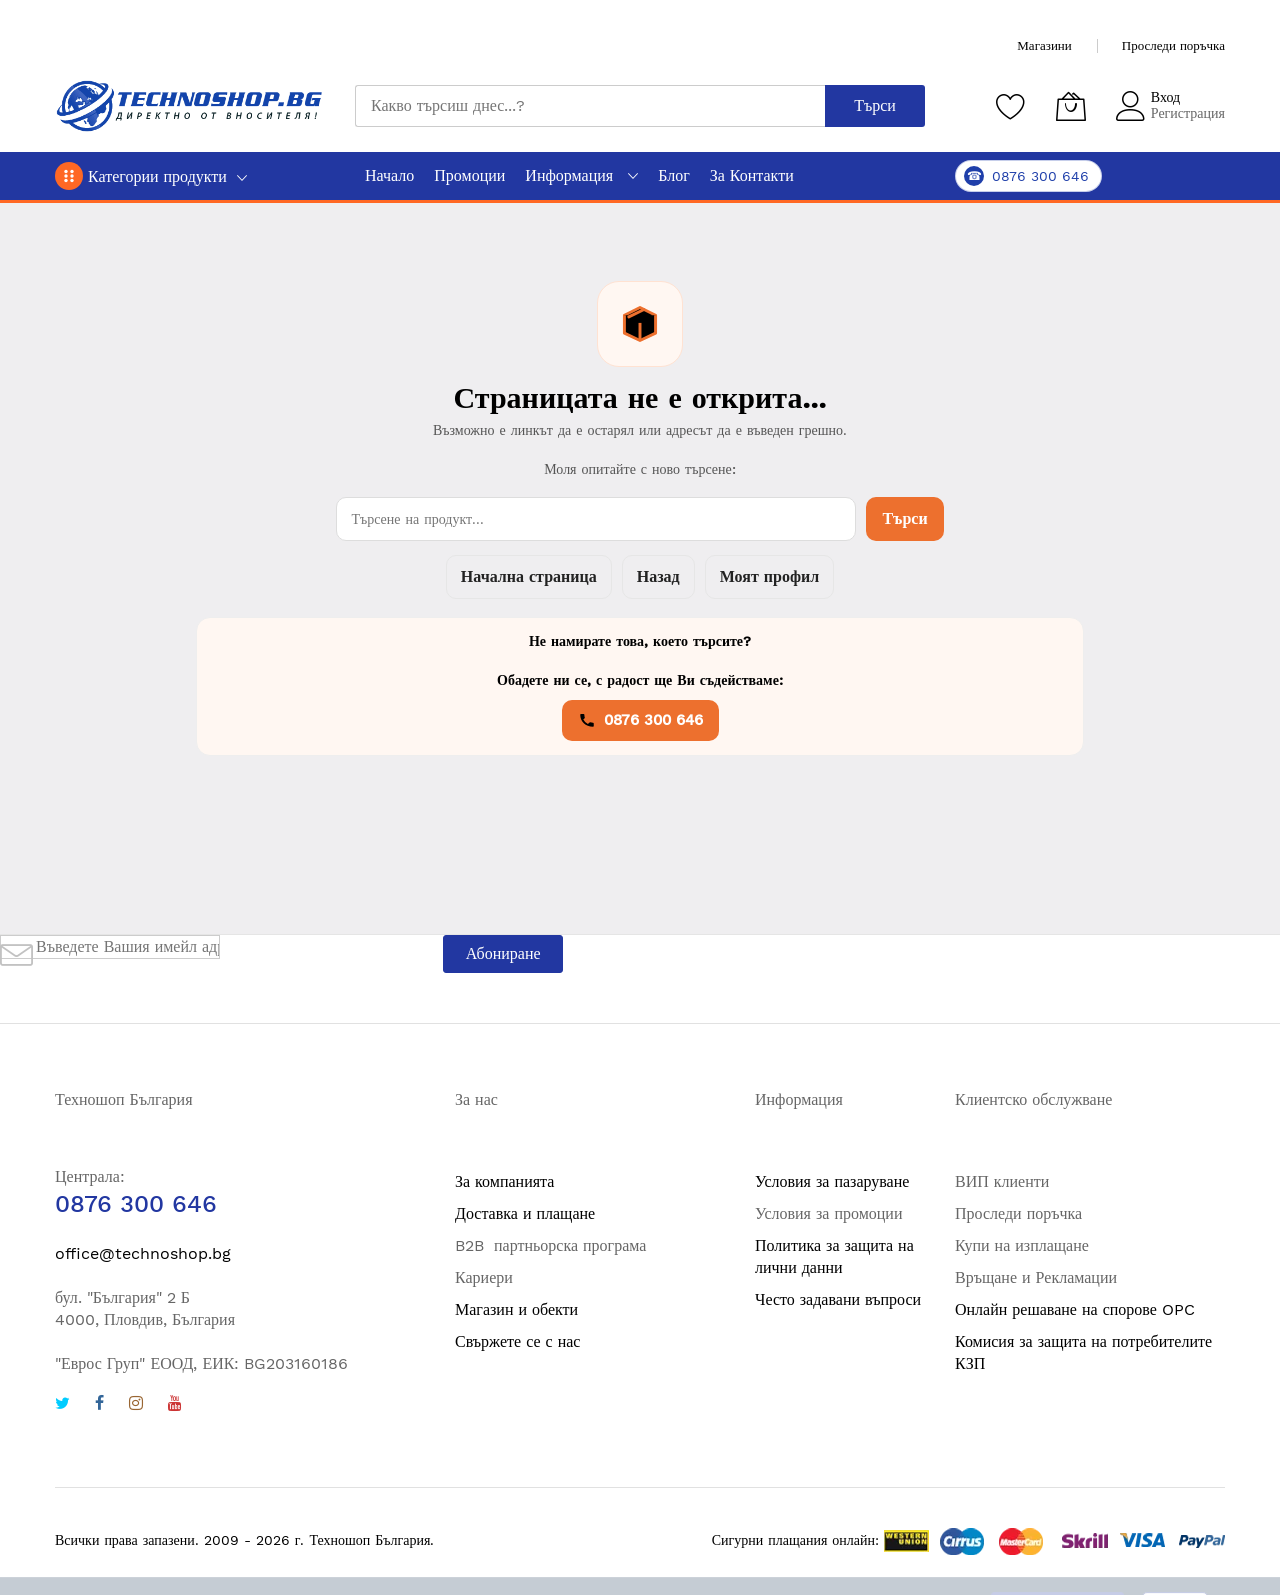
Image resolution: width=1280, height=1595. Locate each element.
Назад (658, 576)
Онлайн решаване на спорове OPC (1075, 1309)
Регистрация (1188, 113)
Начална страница (529, 576)
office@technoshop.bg (143, 1253)
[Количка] (1071, 106)
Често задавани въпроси (838, 1299)
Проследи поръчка (1173, 45)
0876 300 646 (640, 720)
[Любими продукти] (1011, 106)
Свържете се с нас (517, 1341)
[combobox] (590, 106)
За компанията (504, 1181)
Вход (1165, 97)
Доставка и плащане (525, 1213)
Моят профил (769, 576)
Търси (904, 518)
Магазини (1044, 45)
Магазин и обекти (516, 1309)
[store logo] (190, 106)
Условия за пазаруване (832, 1181)
